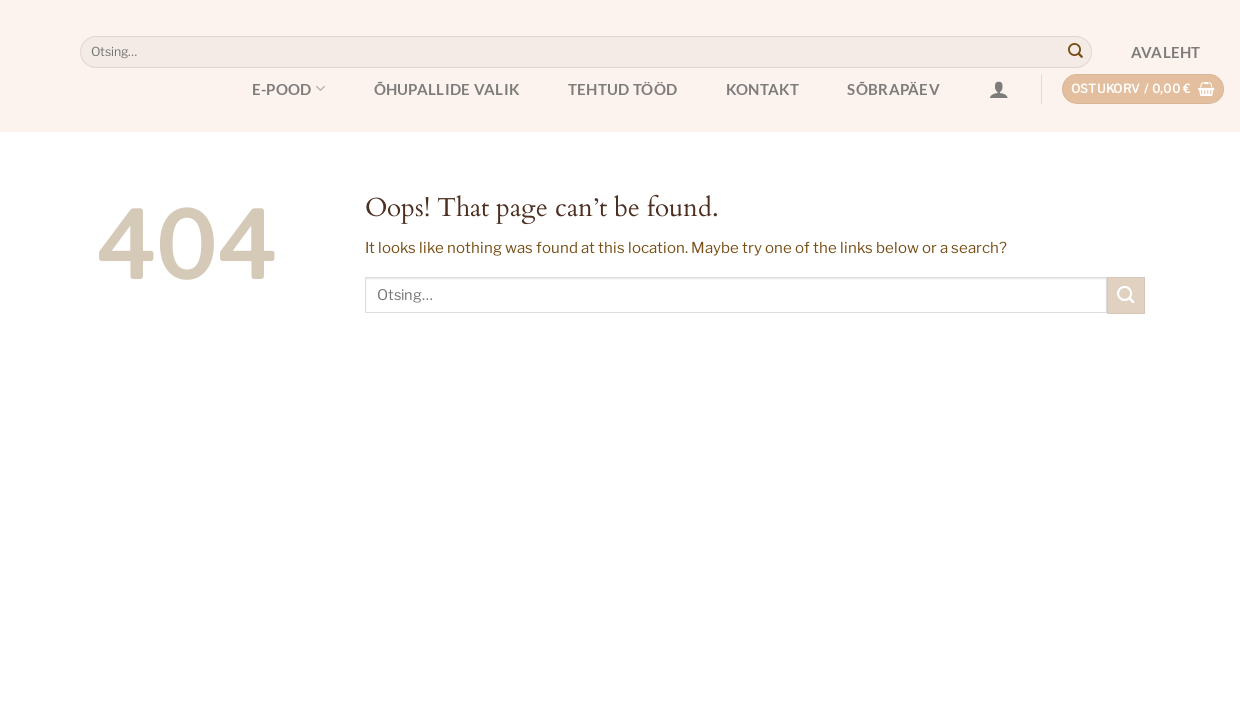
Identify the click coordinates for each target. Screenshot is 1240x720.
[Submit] (1075, 52)
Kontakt (762, 89)
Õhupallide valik (447, 89)
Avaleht (1166, 52)
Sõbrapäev (893, 89)
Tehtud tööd (622, 89)
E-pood (288, 88)
